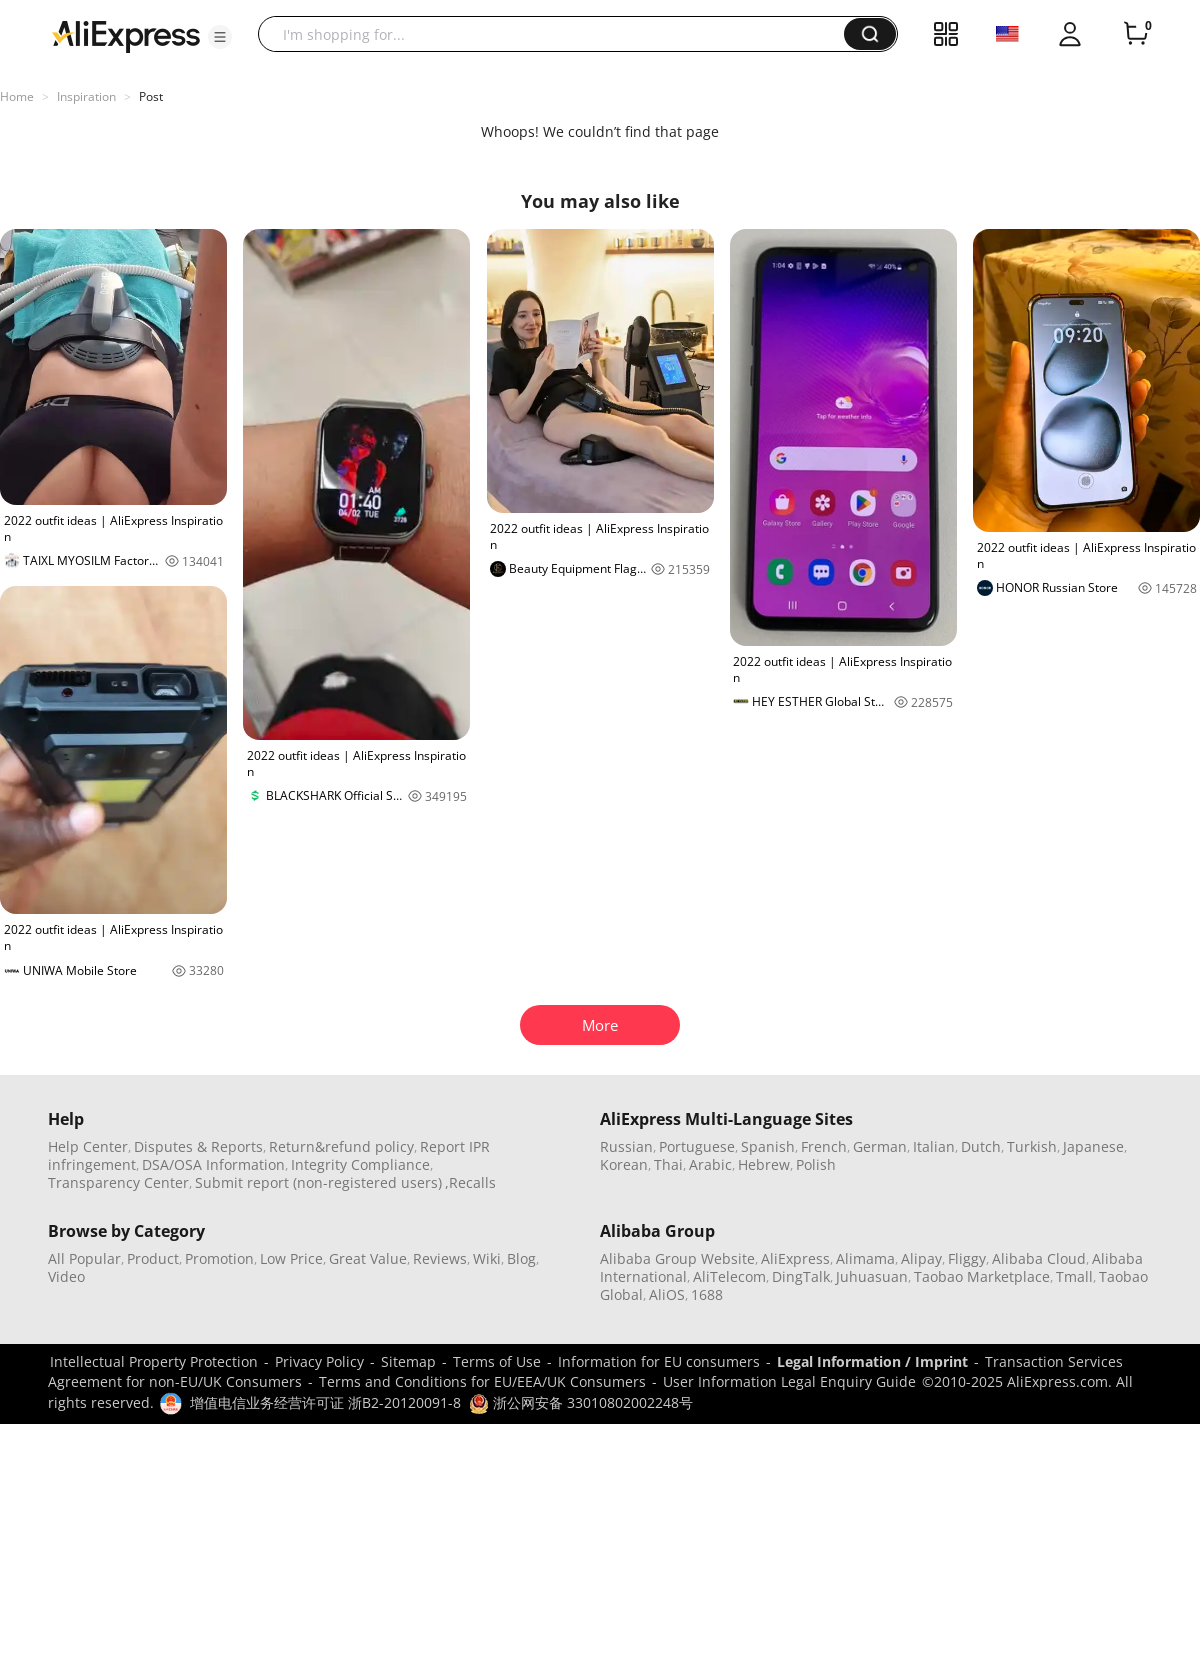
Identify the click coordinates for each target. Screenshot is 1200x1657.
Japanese (1093, 1146)
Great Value (368, 1258)
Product (153, 1258)
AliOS (667, 1294)
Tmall (1074, 1276)
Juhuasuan (872, 1276)
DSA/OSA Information (213, 1164)
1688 (707, 1294)
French (824, 1146)
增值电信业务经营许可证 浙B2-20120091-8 (325, 1402)
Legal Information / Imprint (872, 1361)
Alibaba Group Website (677, 1258)
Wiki (487, 1258)
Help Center (88, 1146)
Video (66, 1276)
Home (17, 96)
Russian (626, 1146)
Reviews (440, 1258)
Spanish (768, 1146)
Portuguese (697, 1146)
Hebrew (764, 1164)
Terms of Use (497, 1361)
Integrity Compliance (360, 1164)
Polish (816, 1164)
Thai (668, 1164)
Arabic (710, 1164)
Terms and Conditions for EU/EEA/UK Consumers (482, 1381)
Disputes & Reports (198, 1146)
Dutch (981, 1146)
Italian (934, 1146)
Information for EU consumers (659, 1361)
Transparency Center (118, 1182)
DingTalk (801, 1276)
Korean (624, 1164)
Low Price (291, 1258)
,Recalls (470, 1182)
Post (151, 96)
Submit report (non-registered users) (318, 1182)
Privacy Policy (319, 1361)
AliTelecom (729, 1276)
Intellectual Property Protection (154, 1361)
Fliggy (967, 1258)
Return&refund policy (341, 1146)
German (880, 1146)
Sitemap (408, 1361)
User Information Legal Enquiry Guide (789, 1381)
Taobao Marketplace (982, 1276)
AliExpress (795, 1258)
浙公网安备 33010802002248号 (581, 1402)
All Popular (84, 1258)
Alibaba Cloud (1039, 1258)
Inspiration (86, 96)
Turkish (1032, 1146)
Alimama (865, 1258)
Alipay (921, 1258)
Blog (521, 1258)
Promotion (219, 1258)
